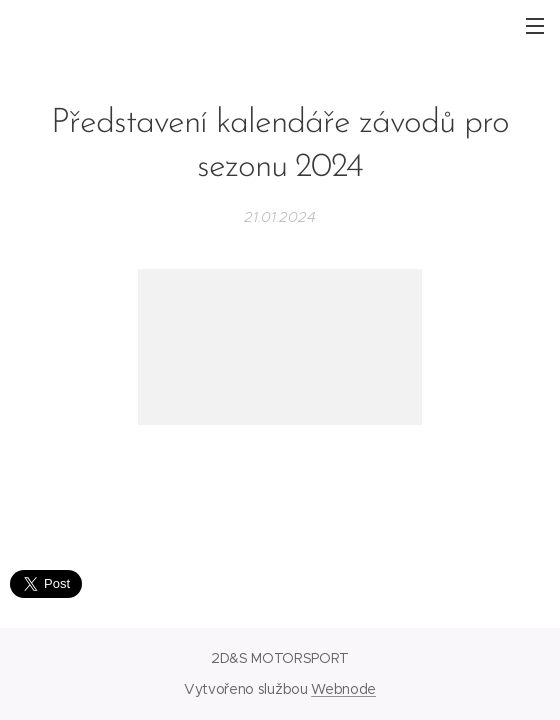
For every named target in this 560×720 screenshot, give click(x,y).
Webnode (343, 689)
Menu (535, 26)
